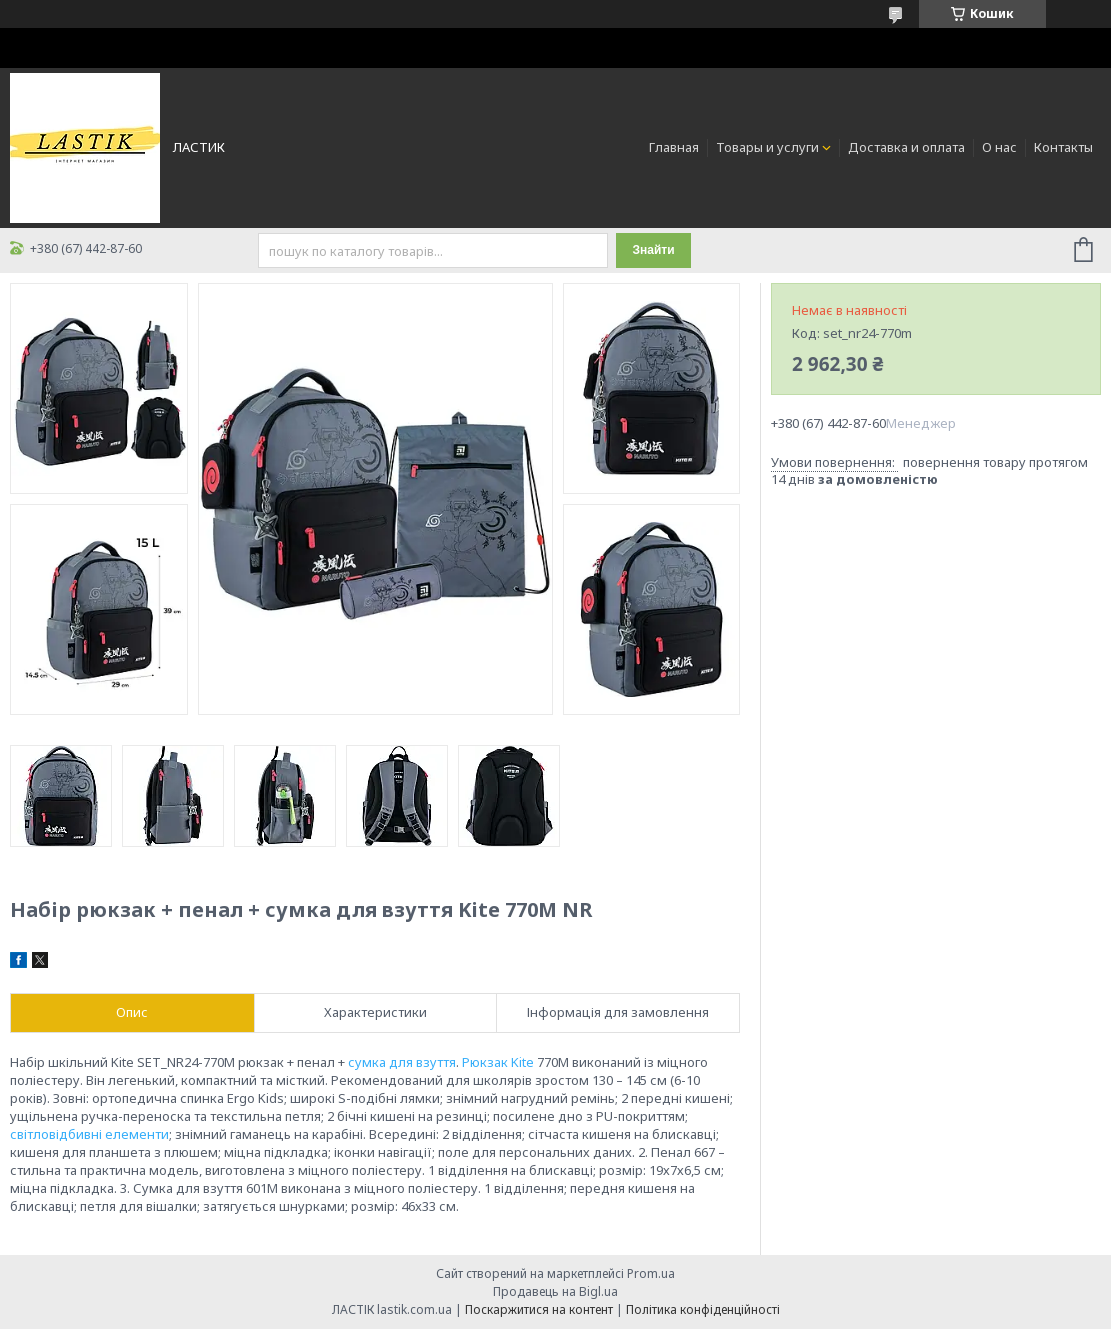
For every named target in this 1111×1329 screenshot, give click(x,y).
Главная (674, 147)
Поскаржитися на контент (539, 1309)
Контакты (1063, 147)
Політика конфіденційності (703, 1309)
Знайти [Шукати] (653, 250)
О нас (999, 147)
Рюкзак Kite (498, 1062)
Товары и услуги (767, 147)
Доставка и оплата (906, 147)
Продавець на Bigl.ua (555, 1291)
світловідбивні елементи (89, 1134)
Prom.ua (651, 1273)
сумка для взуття (402, 1062)
